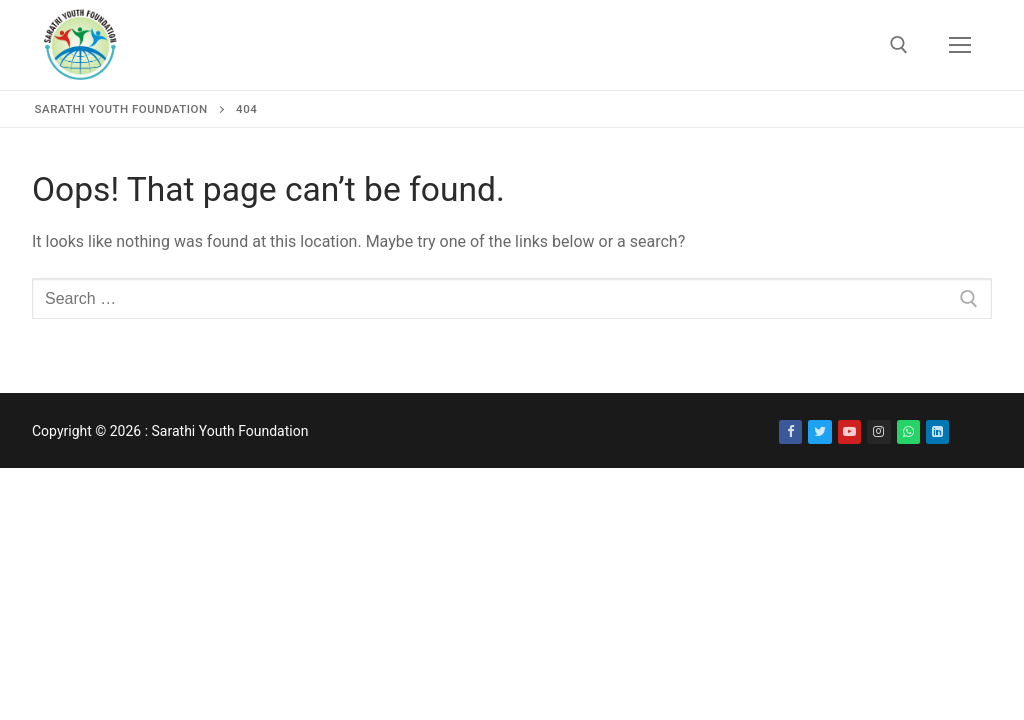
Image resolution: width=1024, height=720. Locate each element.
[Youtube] (849, 431)
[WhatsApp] (908, 431)
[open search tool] (899, 45)
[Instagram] (878, 431)
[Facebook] (790, 431)
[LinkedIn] (937, 431)
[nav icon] (960, 45)
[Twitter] (819, 431)
